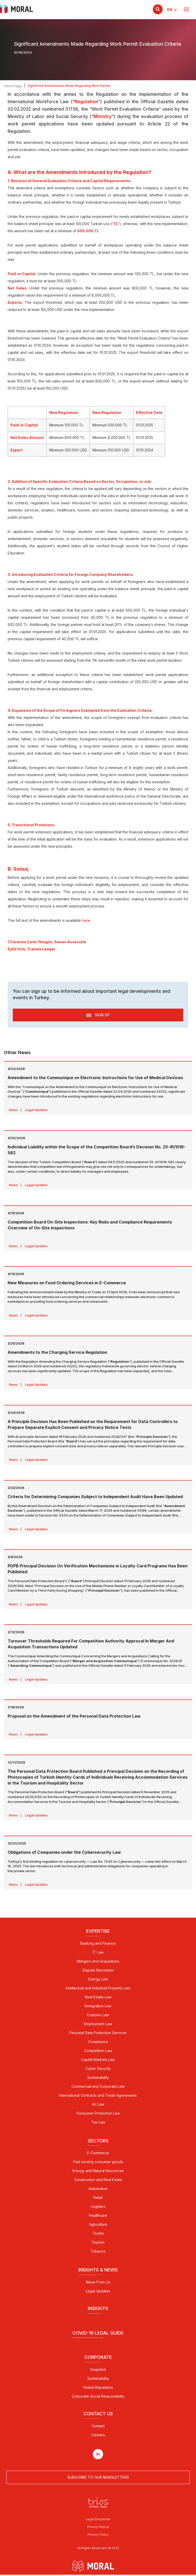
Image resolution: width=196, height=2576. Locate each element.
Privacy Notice (98, 2527)
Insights (98, 2308)
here (86, 920)
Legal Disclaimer (98, 2519)
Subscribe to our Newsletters (98, 2477)
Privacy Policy (98, 2534)
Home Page (13, 86)
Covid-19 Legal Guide (98, 2333)
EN (169, 9)
